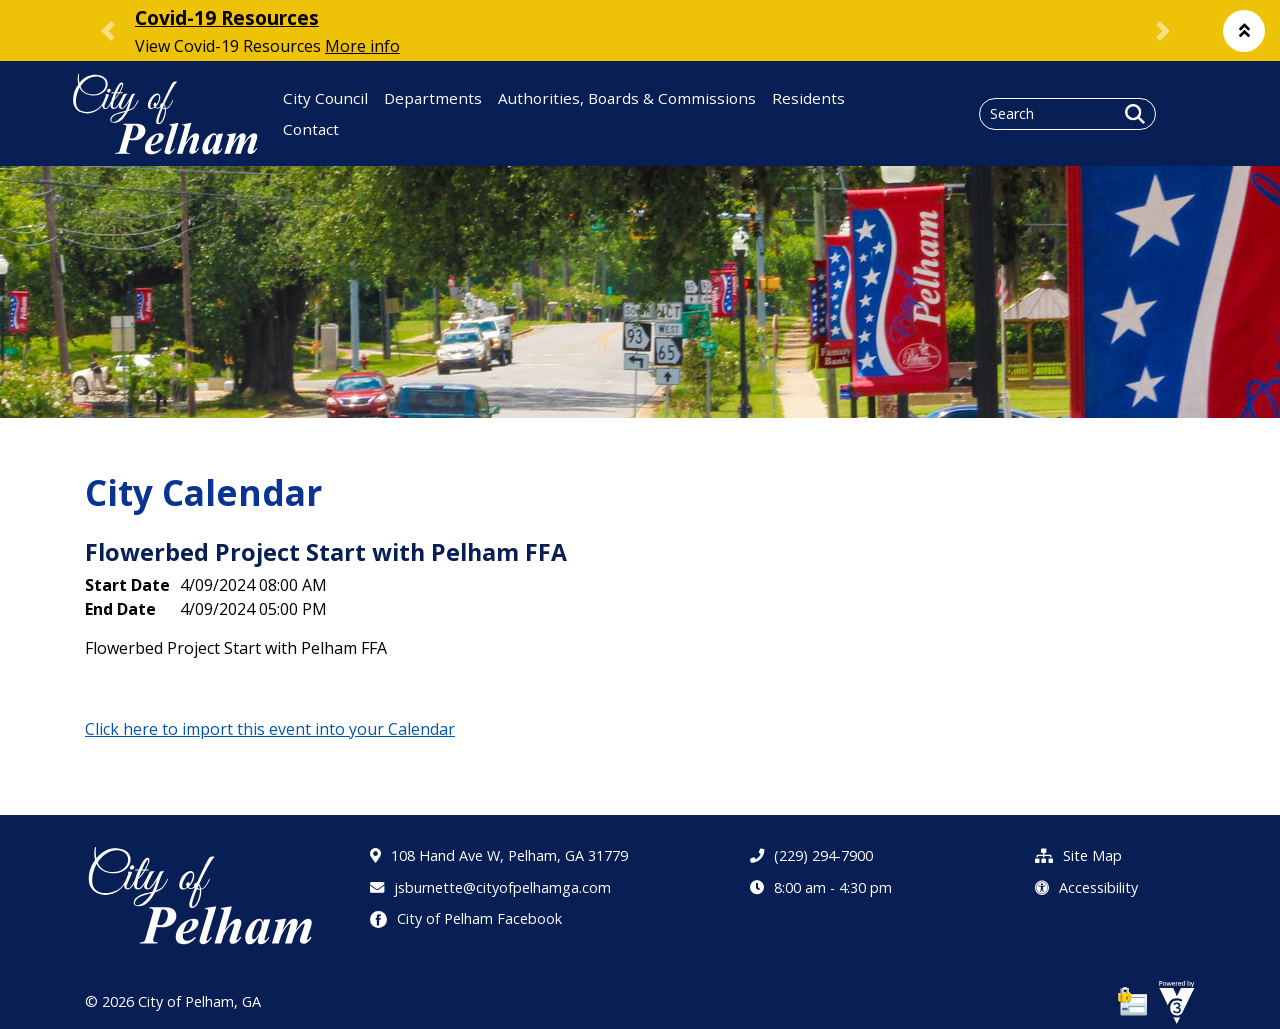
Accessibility (1086, 887)
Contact (311, 129)
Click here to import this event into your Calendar (270, 729)
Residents (808, 98)
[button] (1244, 31)
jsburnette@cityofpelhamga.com (490, 887)
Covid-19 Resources (227, 17)
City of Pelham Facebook (466, 918)
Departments (433, 98)
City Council (325, 98)
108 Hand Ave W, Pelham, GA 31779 (499, 855)
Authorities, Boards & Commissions (627, 98)
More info (362, 46)
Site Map (1078, 855)
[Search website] (1067, 114)
